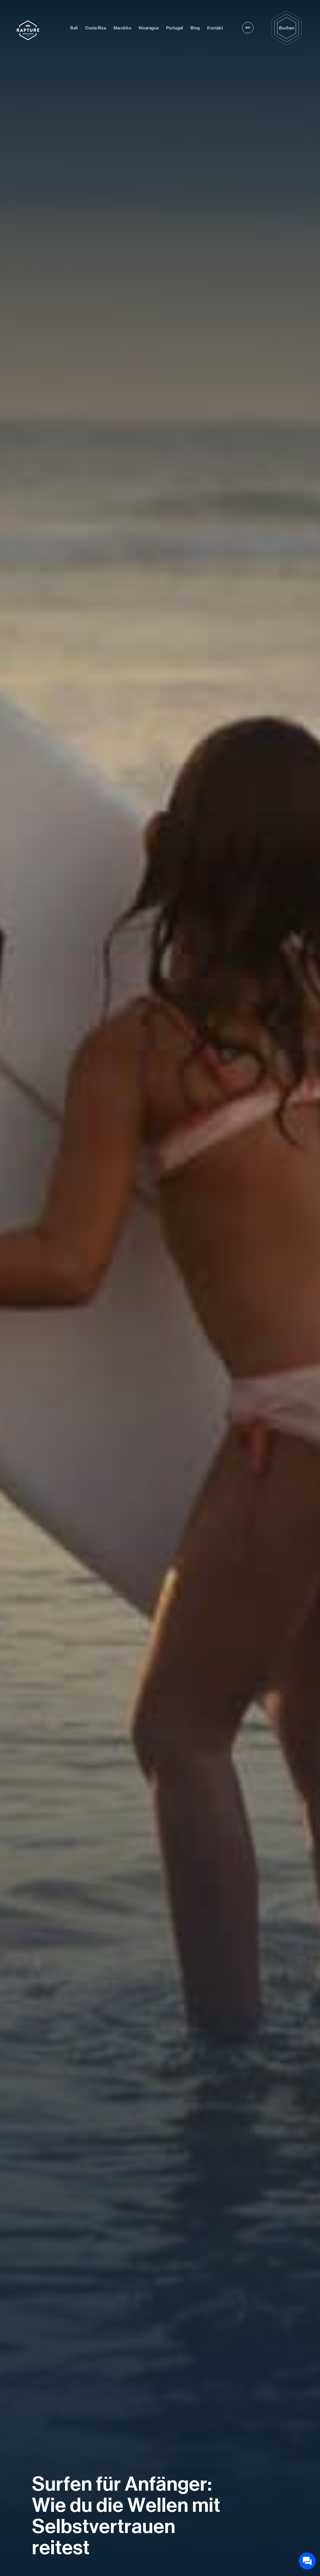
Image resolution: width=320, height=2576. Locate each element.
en (247, 27)
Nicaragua (149, 28)
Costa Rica (95, 28)
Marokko (122, 28)
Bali (74, 28)
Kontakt (215, 28)
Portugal (174, 28)
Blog (195, 28)
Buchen (287, 28)
